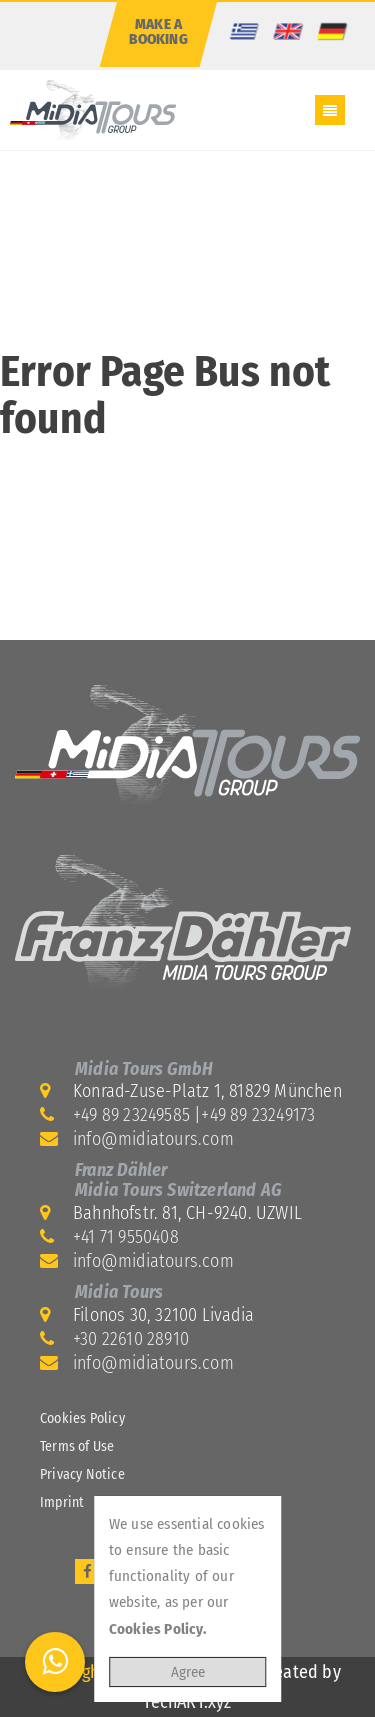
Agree (188, 1672)
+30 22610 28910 (131, 1339)
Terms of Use (77, 1446)
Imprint (62, 1502)
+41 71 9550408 (126, 1237)
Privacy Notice (82, 1474)
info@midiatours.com (153, 1139)
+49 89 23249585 (131, 1115)
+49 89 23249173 (258, 1115)
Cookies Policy (82, 1418)
